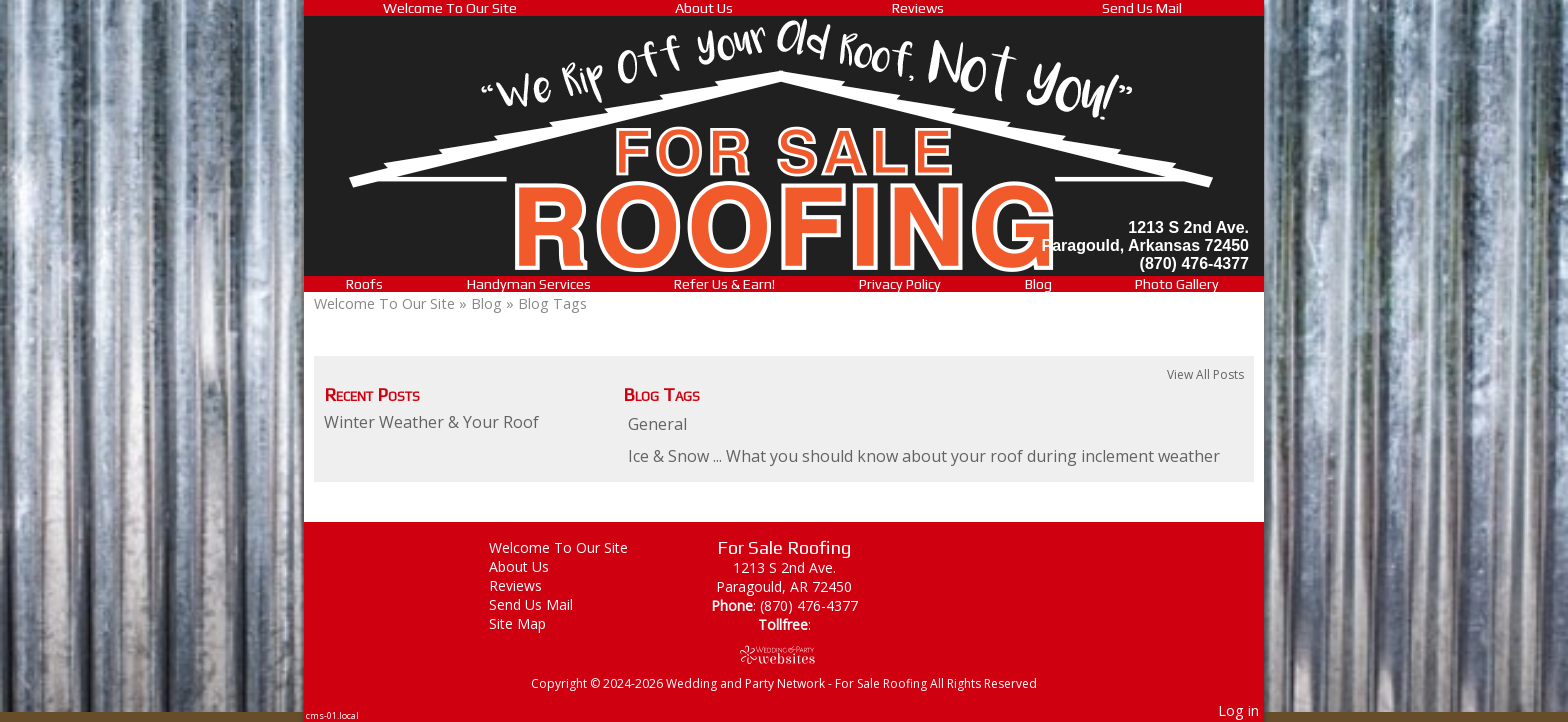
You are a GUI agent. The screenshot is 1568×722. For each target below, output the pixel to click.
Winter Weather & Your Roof (431, 422)
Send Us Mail (1142, 8)
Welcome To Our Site (450, 8)
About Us (704, 8)
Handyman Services (529, 284)
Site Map (532, 623)
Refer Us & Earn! (724, 284)
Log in (1238, 710)
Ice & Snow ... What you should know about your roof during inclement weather (924, 456)
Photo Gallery (1177, 284)
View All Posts (1205, 374)
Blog (1038, 284)
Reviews (918, 8)
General (657, 424)
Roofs (364, 284)
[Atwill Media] (784, 654)
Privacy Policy (900, 284)
